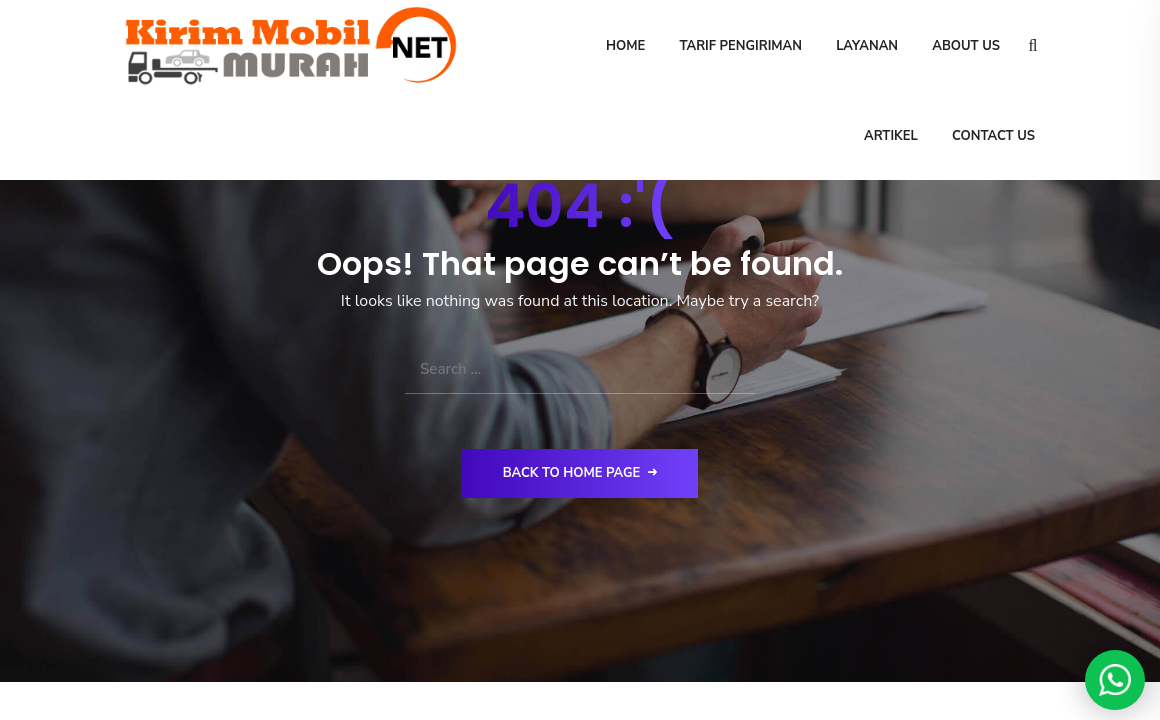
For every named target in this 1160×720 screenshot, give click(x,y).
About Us (966, 46)
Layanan (867, 46)
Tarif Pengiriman (740, 46)
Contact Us (993, 136)
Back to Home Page (580, 473)
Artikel (891, 136)
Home (624, 46)
